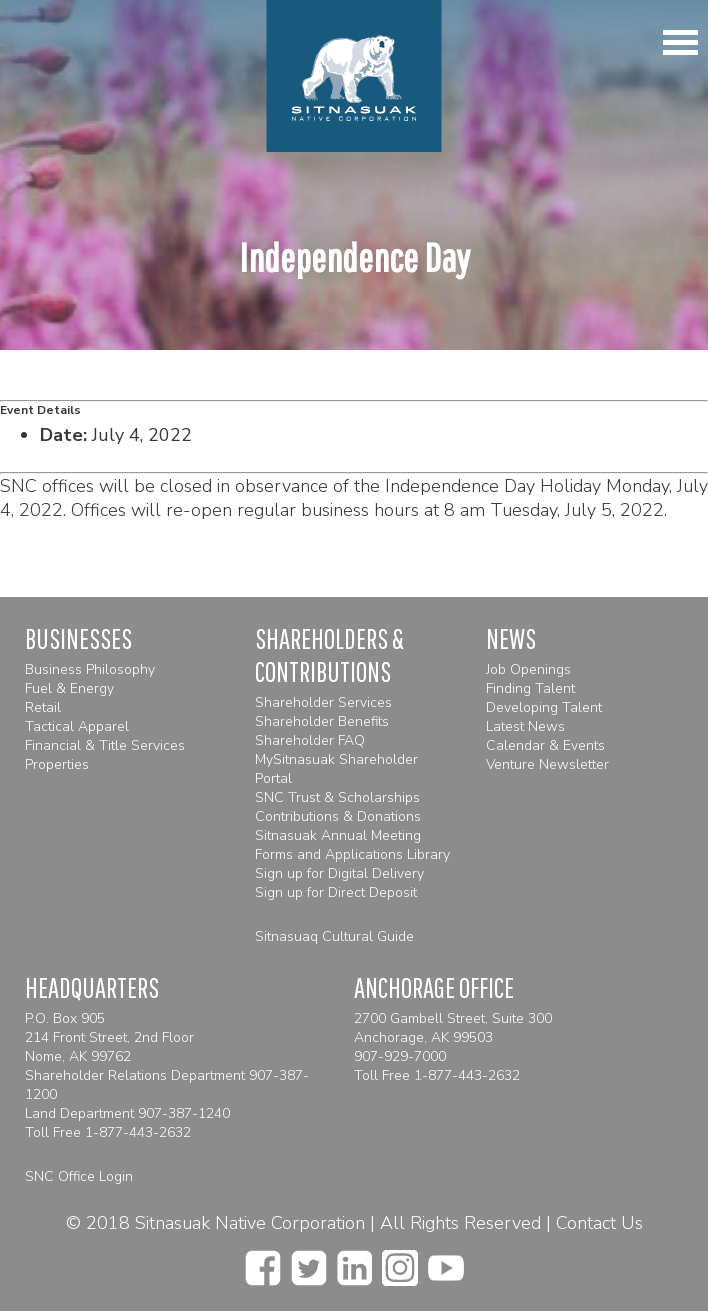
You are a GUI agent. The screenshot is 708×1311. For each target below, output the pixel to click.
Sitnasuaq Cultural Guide (334, 936)
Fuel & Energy (69, 688)
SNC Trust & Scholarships (337, 797)
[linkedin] (354, 1262)
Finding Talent (530, 688)
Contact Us (599, 1223)
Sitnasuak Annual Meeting (338, 835)
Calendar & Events (545, 745)
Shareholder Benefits (322, 721)
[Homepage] (354, 76)
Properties (57, 764)
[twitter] (309, 1262)
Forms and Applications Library (352, 854)
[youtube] (446, 1262)
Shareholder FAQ (310, 740)
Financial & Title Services (105, 745)
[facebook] (263, 1262)
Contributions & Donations (338, 816)
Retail (43, 707)
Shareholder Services (323, 702)
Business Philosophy (90, 669)
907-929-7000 (400, 1056)
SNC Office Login (79, 1176)
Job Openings (528, 669)
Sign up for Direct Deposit (336, 892)
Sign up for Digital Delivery (339, 873)
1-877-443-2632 (138, 1132)
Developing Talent (544, 707)
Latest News (525, 726)
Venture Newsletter (547, 764)
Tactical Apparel (77, 726)
